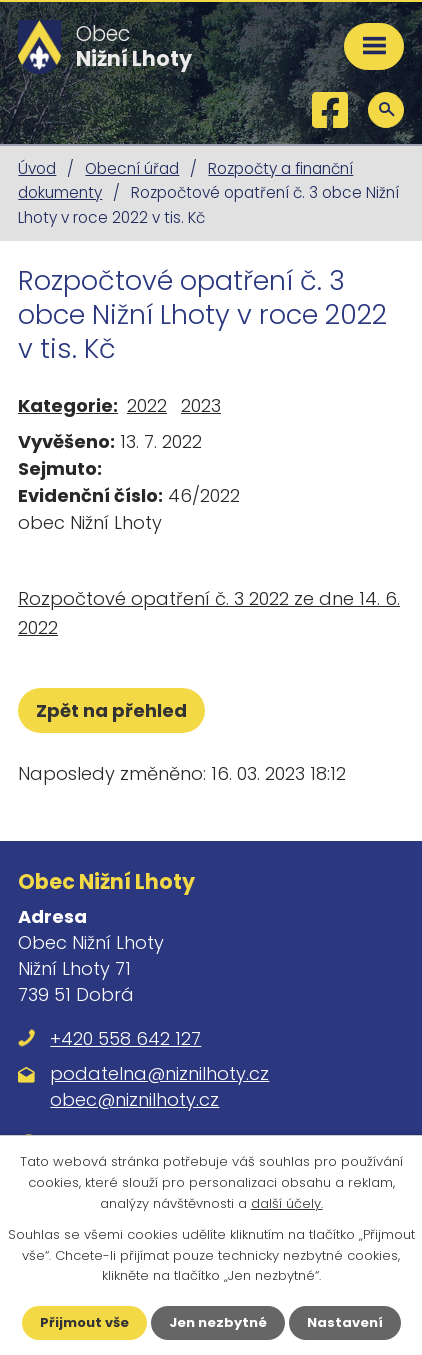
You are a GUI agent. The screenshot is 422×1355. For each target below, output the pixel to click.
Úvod (37, 168)
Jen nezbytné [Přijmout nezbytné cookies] (218, 1322)
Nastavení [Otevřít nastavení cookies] (345, 1322)
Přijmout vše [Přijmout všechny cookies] (84, 1322)
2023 (201, 405)
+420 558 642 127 (125, 1038)
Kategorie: (68, 405)
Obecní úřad (132, 168)
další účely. (287, 1203)
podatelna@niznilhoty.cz (159, 1073)
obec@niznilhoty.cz (134, 1099)
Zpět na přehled (111, 710)
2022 (147, 405)
